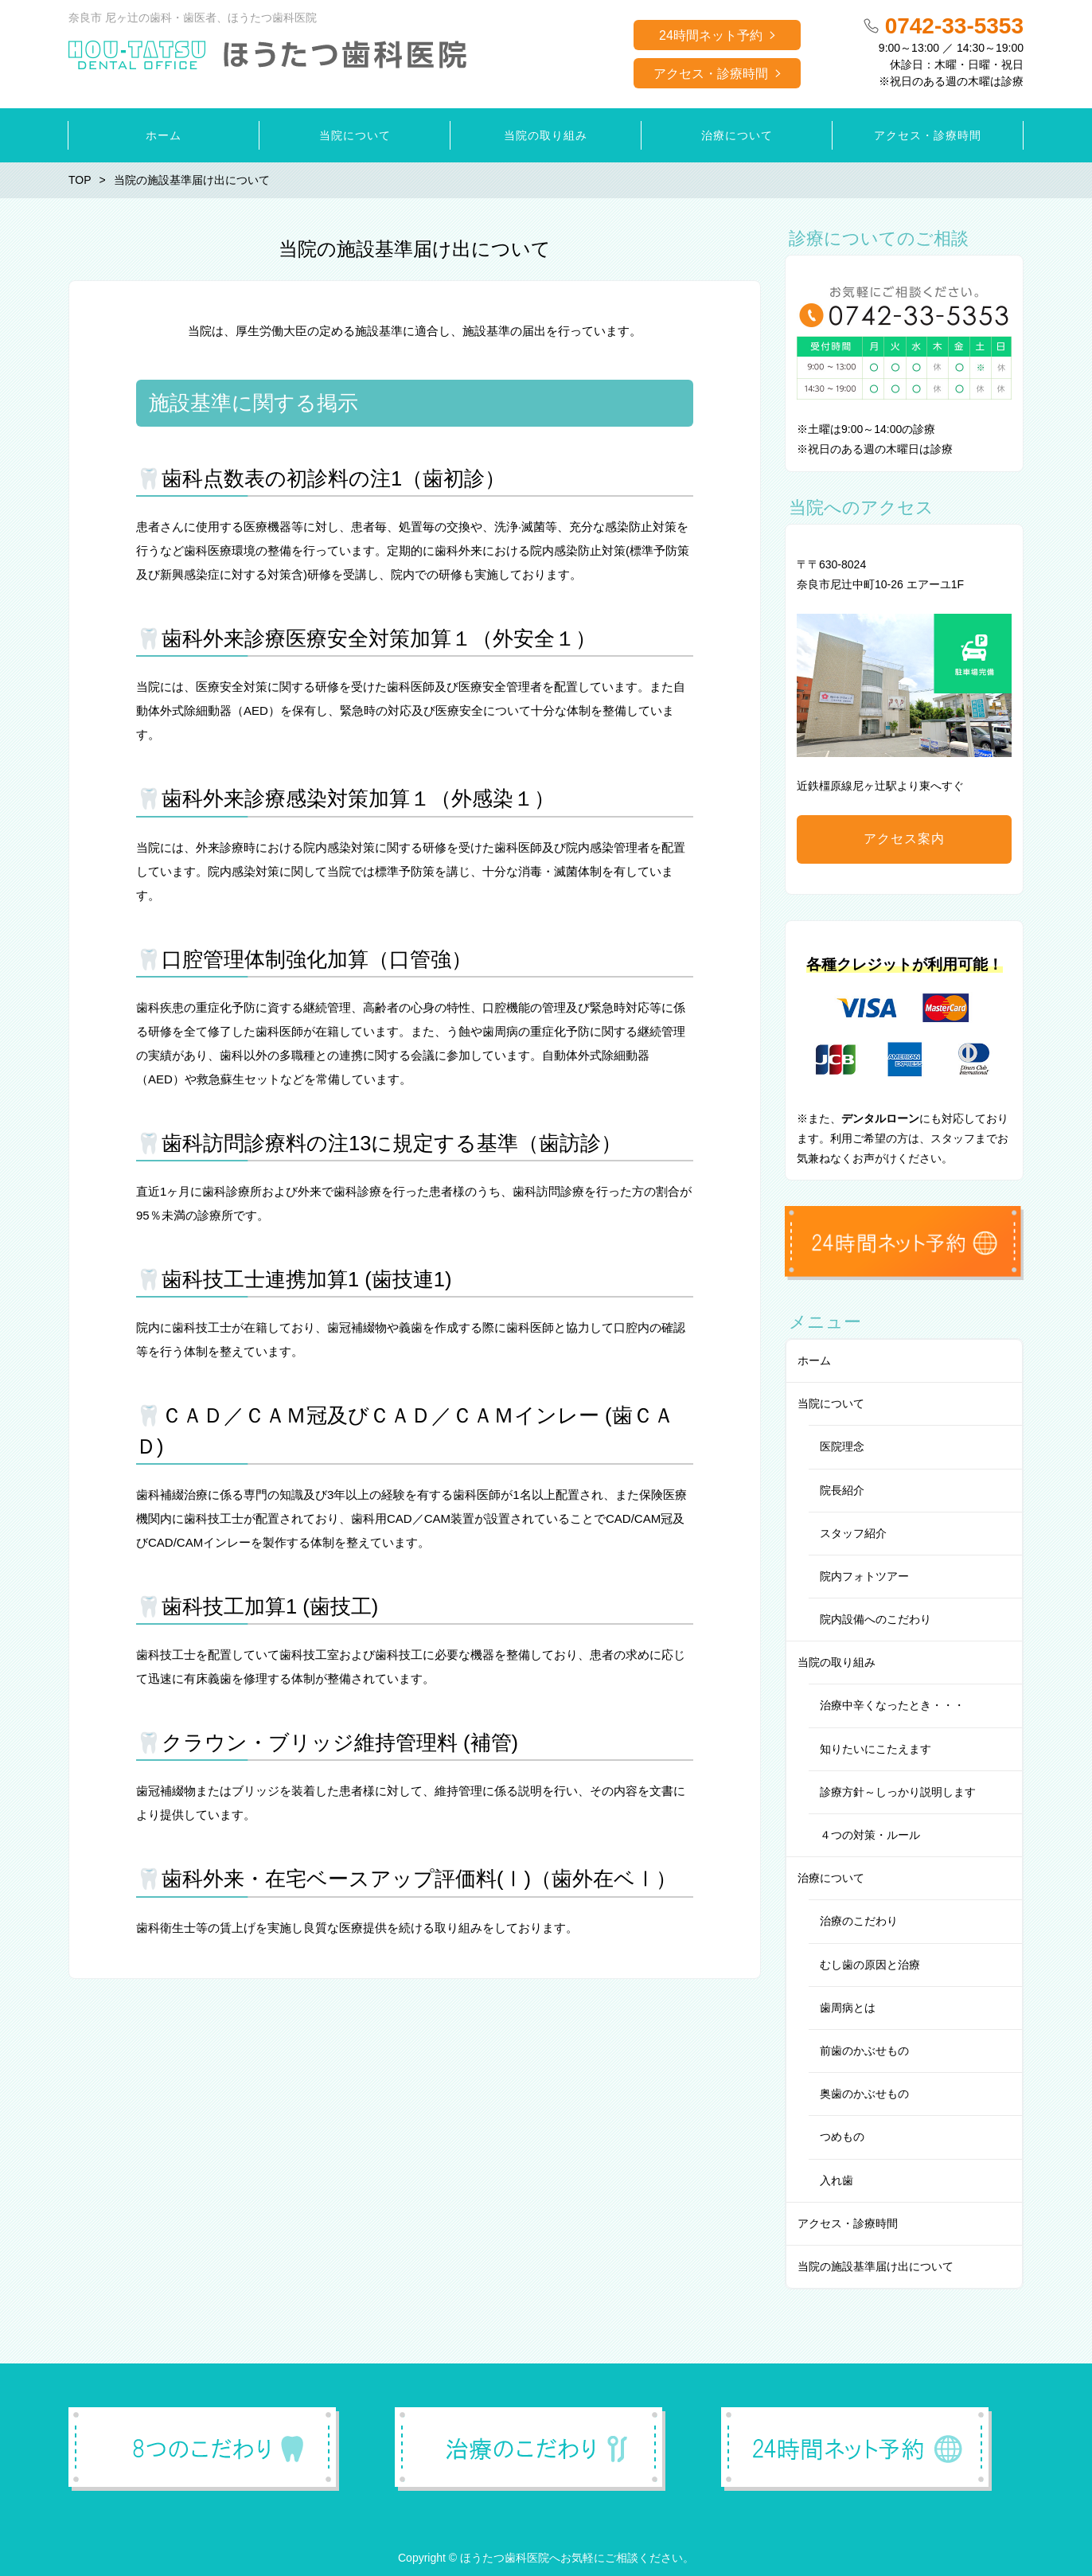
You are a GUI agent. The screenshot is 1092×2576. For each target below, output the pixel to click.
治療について (831, 1878)
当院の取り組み (837, 1662)
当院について (831, 1403)
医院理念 (842, 1446)
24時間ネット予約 (710, 35)
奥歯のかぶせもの (864, 2093)
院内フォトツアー (864, 1576)
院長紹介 (842, 1490)
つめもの (842, 2136)
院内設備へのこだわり (875, 1619)
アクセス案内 (904, 838)
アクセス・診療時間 (710, 73)
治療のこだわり (859, 1920)
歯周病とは (848, 2007)
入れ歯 (836, 2180)
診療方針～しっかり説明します (898, 1792)
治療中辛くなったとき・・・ (892, 1705)
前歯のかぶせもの (864, 2050)
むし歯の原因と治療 (870, 1964)
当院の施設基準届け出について (876, 2266)
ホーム (814, 1360)
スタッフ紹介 (853, 1533)
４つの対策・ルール (870, 1835)
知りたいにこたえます (875, 1749)
